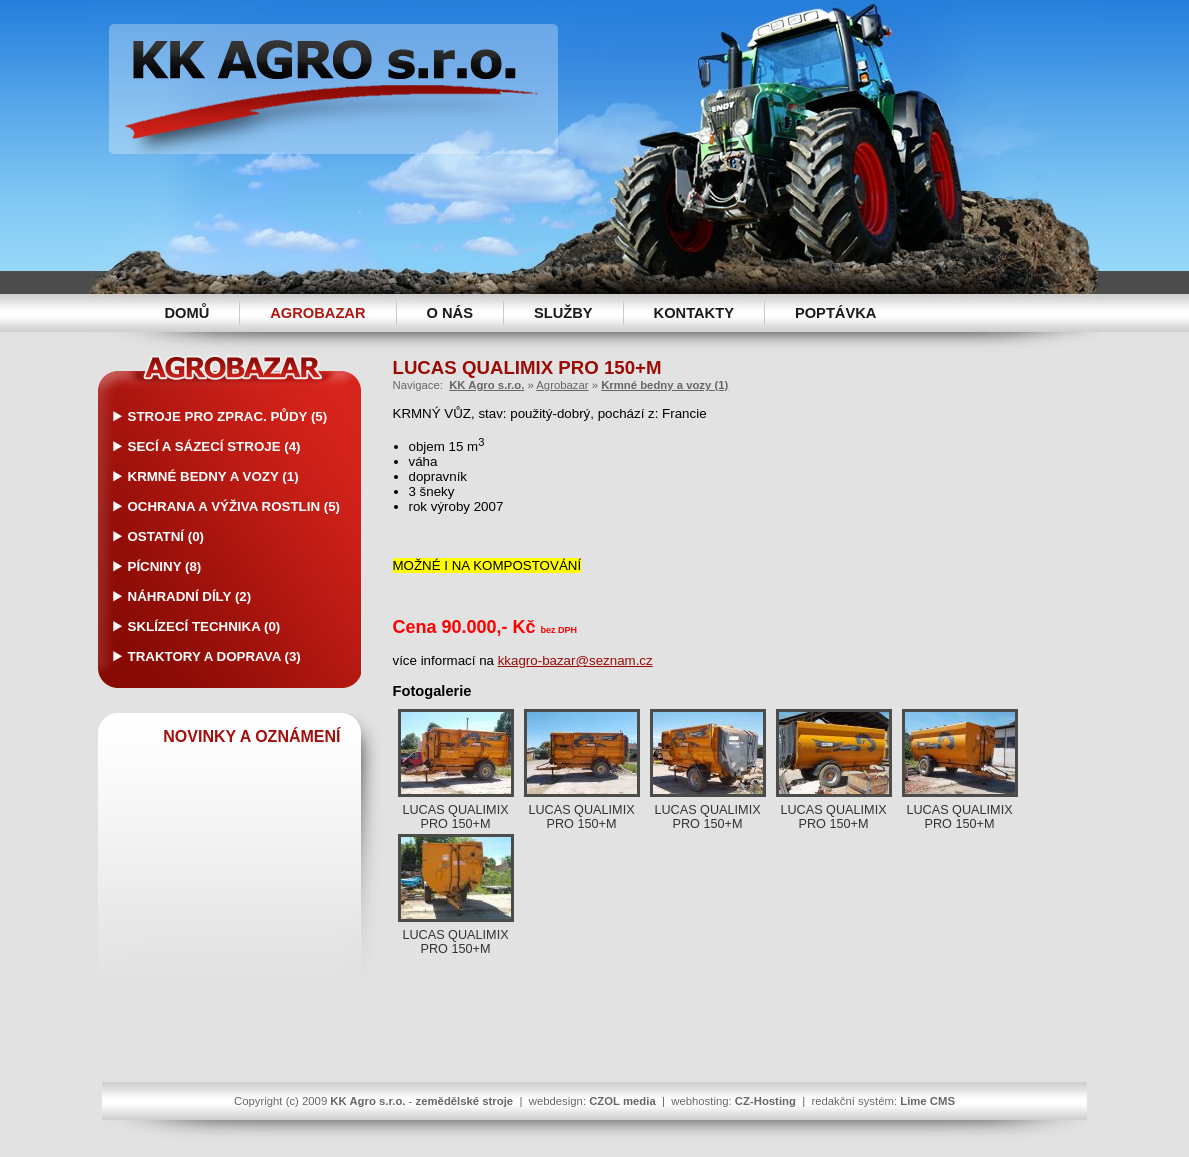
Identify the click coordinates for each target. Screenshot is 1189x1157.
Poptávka (835, 313)
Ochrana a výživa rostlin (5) (234, 506)
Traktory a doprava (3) (214, 656)
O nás (450, 313)
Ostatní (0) (166, 536)
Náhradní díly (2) (190, 596)
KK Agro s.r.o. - (333, 89)
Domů (187, 313)
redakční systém (852, 1101)
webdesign (556, 1101)
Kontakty (694, 313)
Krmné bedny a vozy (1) (213, 476)
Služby (563, 313)
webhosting (699, 1101)
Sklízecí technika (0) (204, 626)
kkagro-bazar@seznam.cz (575, 660)
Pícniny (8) (165, 566)
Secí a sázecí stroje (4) (214, 446)
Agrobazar (317, 313)
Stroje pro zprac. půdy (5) (228, 416)
